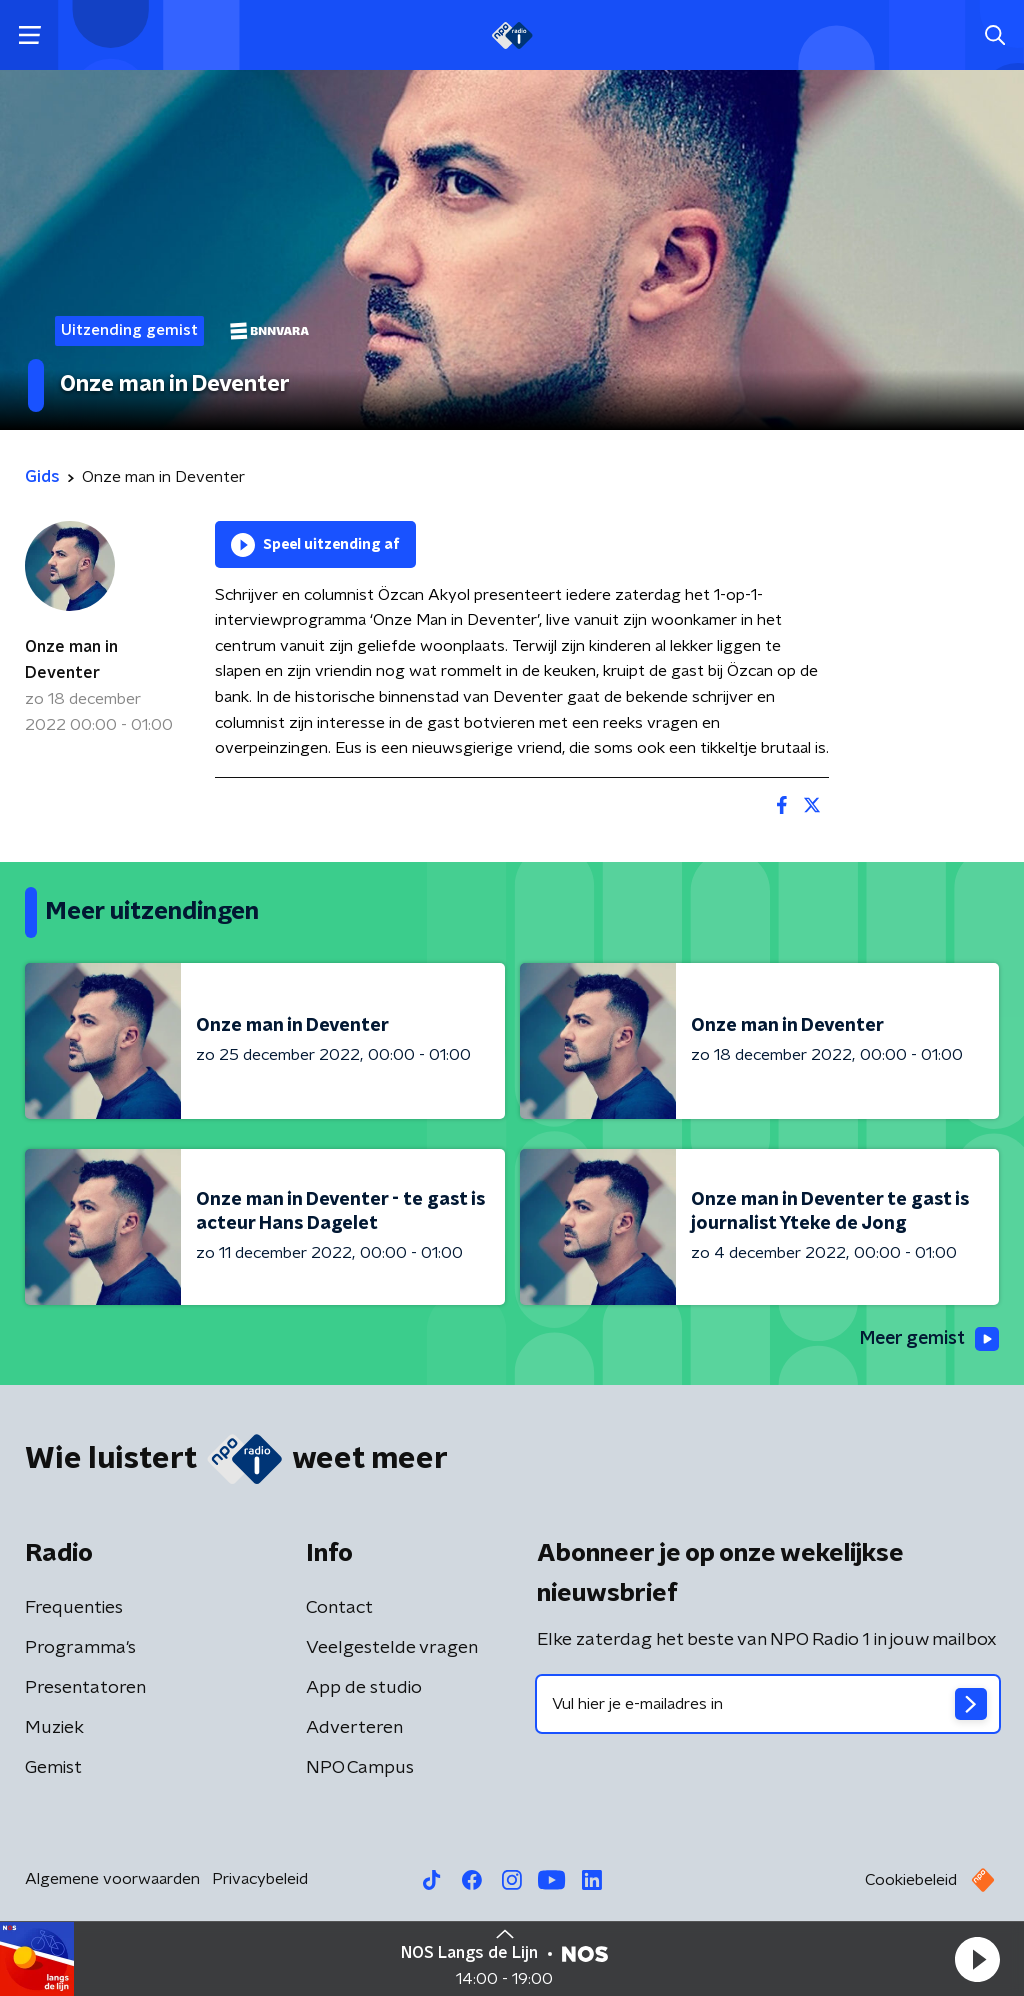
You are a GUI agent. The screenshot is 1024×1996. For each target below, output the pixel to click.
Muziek (54, 1728)
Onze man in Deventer (71, 660)
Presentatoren (85, 1688)
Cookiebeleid (911, 1880)
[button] (977, 1959)
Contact (339, 1608)
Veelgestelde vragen (392, 1648)
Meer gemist (928, 1339)
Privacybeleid (260, 1879)
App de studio (364, 1688)
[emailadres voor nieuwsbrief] (768, 1704)
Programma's (80, 1648)
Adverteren (354, 1728)
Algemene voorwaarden (112, 1879)
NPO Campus (360, 1768)
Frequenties (74, 1608)
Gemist (53, 1768)
